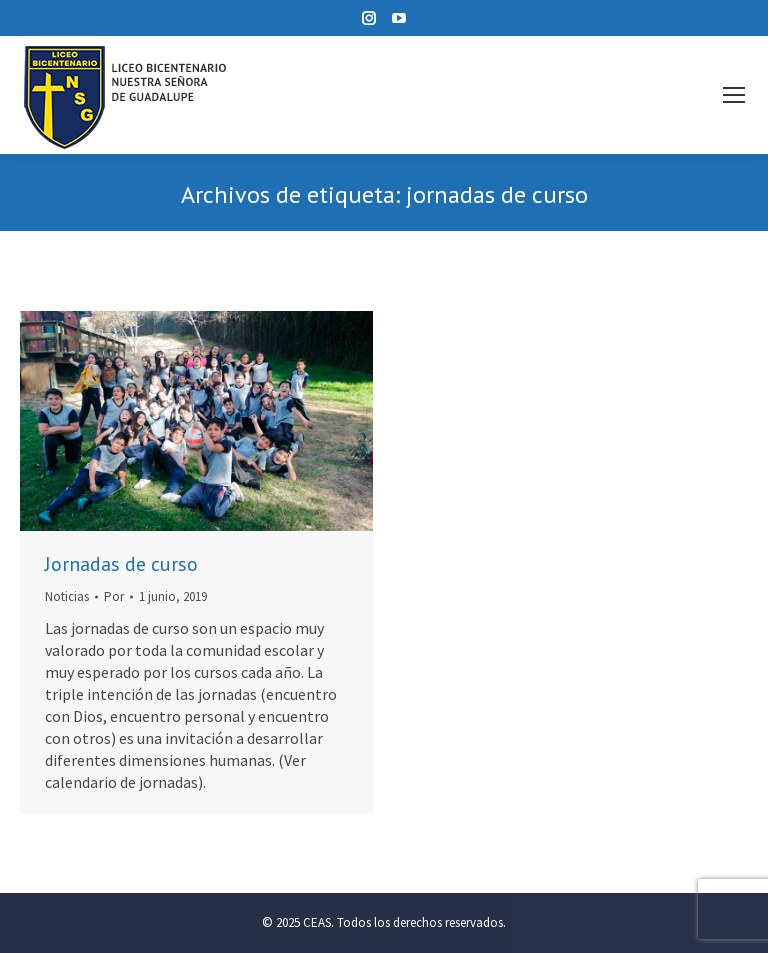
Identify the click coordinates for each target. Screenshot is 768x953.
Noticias (67, 596)
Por (114, 596)
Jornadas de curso (121, 564)
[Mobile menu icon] (734, 95)
